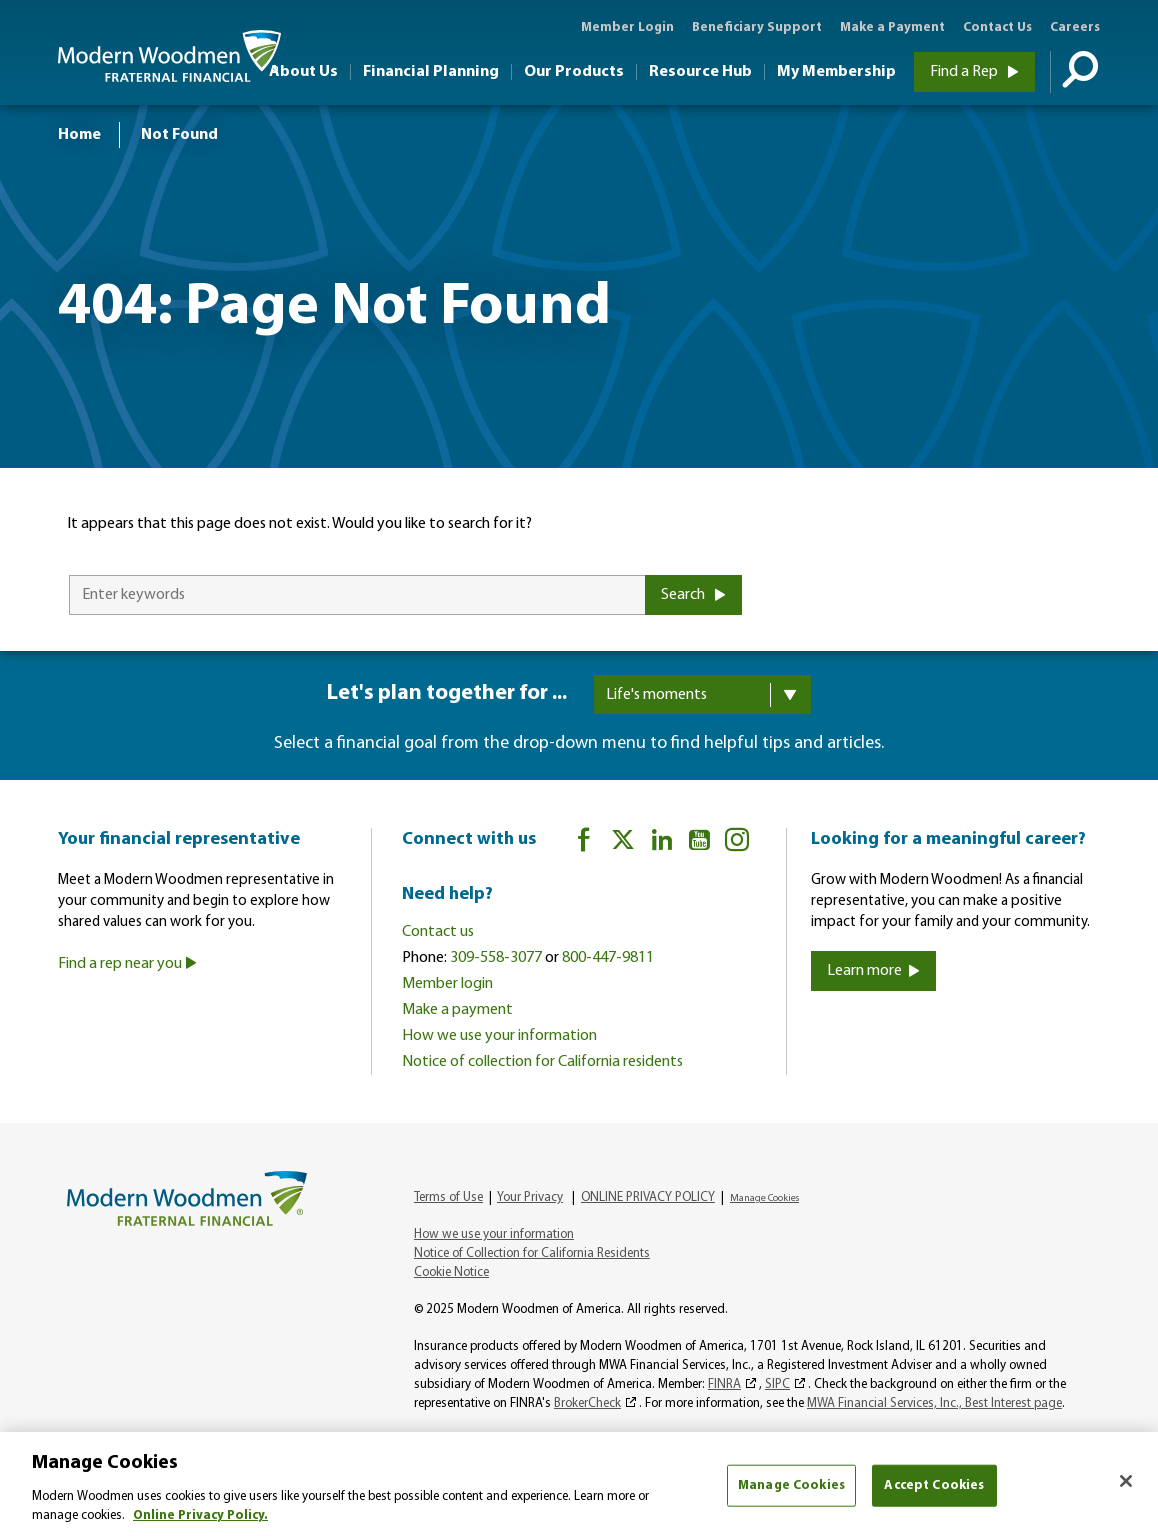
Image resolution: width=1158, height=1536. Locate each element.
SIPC (777, 1384)
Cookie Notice (451, 1272)
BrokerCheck (587, 1403)
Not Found (179, 135)
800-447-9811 (608, 958)
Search (693, 595)
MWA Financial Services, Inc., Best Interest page (934, 1403)
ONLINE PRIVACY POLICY (648, 1197)
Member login (447, 984)
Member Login (627, 27)
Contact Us (997, 27)
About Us (303, 72)
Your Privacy (530, 1197)
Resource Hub (700, 72)
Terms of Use (448, 1197)
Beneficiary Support (757, 27)
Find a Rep (974, 72)
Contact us (438, 932)
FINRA (724, 1384)
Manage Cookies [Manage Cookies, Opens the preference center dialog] (791, 1485)
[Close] (1126, 1481)
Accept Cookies (934, 1485)
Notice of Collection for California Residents (532, 1253)
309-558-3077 (496, 958)
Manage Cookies (764, 1198)
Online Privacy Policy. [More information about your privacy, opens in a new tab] (200, 1515)
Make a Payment (892, 27)
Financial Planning (431, 72)
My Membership (836, 72)
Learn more (873, 971)
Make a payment (457, 1010)
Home (79, 135)
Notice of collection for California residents (542, 1062)
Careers (1075, 27)
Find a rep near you (127, 964)
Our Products (574, 72)
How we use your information (499, 1036)
